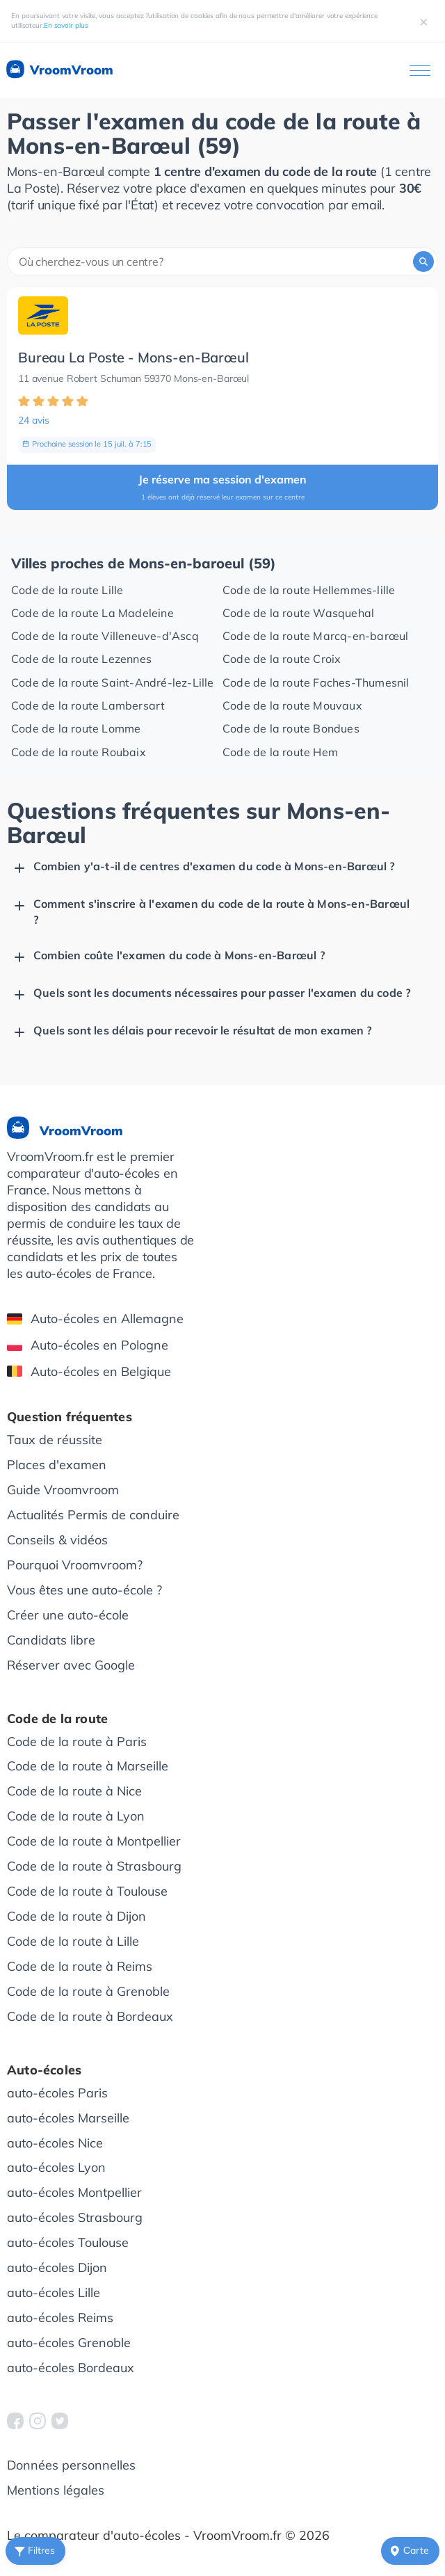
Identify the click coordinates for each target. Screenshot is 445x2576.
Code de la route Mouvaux (292, 705)
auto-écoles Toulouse (68, 2242)
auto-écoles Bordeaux (70, 2368)
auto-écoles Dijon (57, 2267)
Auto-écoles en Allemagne (95, 1319)
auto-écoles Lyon (56, 2167)
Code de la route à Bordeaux (90, 2016)
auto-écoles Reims (60, 2318)
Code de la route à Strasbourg (94, 1866)
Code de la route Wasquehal (298, 613)
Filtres (33, 2551)
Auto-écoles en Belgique (89, 1371)
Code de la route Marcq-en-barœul (315, 636)
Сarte (408, 2551)
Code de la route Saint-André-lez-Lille (112, 682)
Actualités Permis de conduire (93, 1515)
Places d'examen (56, 1465)
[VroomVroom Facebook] (15, 2421)
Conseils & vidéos (57, 1540)
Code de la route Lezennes (81, 659)
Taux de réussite (54, 1440)
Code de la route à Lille (73, 1941)
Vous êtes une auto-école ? (84, 1590)
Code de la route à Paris (77, 1742)
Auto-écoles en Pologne (87, 1345)
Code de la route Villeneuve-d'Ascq (105, 636)
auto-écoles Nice (55, 2143)
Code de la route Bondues (290, 728)
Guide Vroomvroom (63, 1490)
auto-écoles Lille (53, 2293)
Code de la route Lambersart (88, 705)
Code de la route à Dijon (76, 1916)
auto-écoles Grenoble (69, 2343)
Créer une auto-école (68, 1615)
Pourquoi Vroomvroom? (75, 1565)
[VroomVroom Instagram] (37, 2421)
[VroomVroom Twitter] (59, 2421)
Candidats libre (51, 1640)
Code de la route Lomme (75, 728)
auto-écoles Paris (57, 2093)
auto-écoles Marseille (68, 2118)
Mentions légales (55, 2490)
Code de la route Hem (280, 752)
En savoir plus (66, 25)
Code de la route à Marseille (87, 1766)
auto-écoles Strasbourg (75, 2217)
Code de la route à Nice (74, 1791)
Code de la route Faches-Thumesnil (316, 682)
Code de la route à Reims (79, 1966)
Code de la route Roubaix (78, 752)
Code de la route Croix (281, 659)
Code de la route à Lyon (76, 1816)
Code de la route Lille (67, 590)
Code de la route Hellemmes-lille (308, 590)
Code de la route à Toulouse (87, 1891)
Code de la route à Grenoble (88, 1991)
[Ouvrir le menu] (420, 70)
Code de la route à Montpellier (94, 1841)
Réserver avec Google (71, 1665)
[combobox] (222, 261)
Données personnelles (71, 2465)
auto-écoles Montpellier (74, 2192)
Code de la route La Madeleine (92, 613)
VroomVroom (58, 70)
